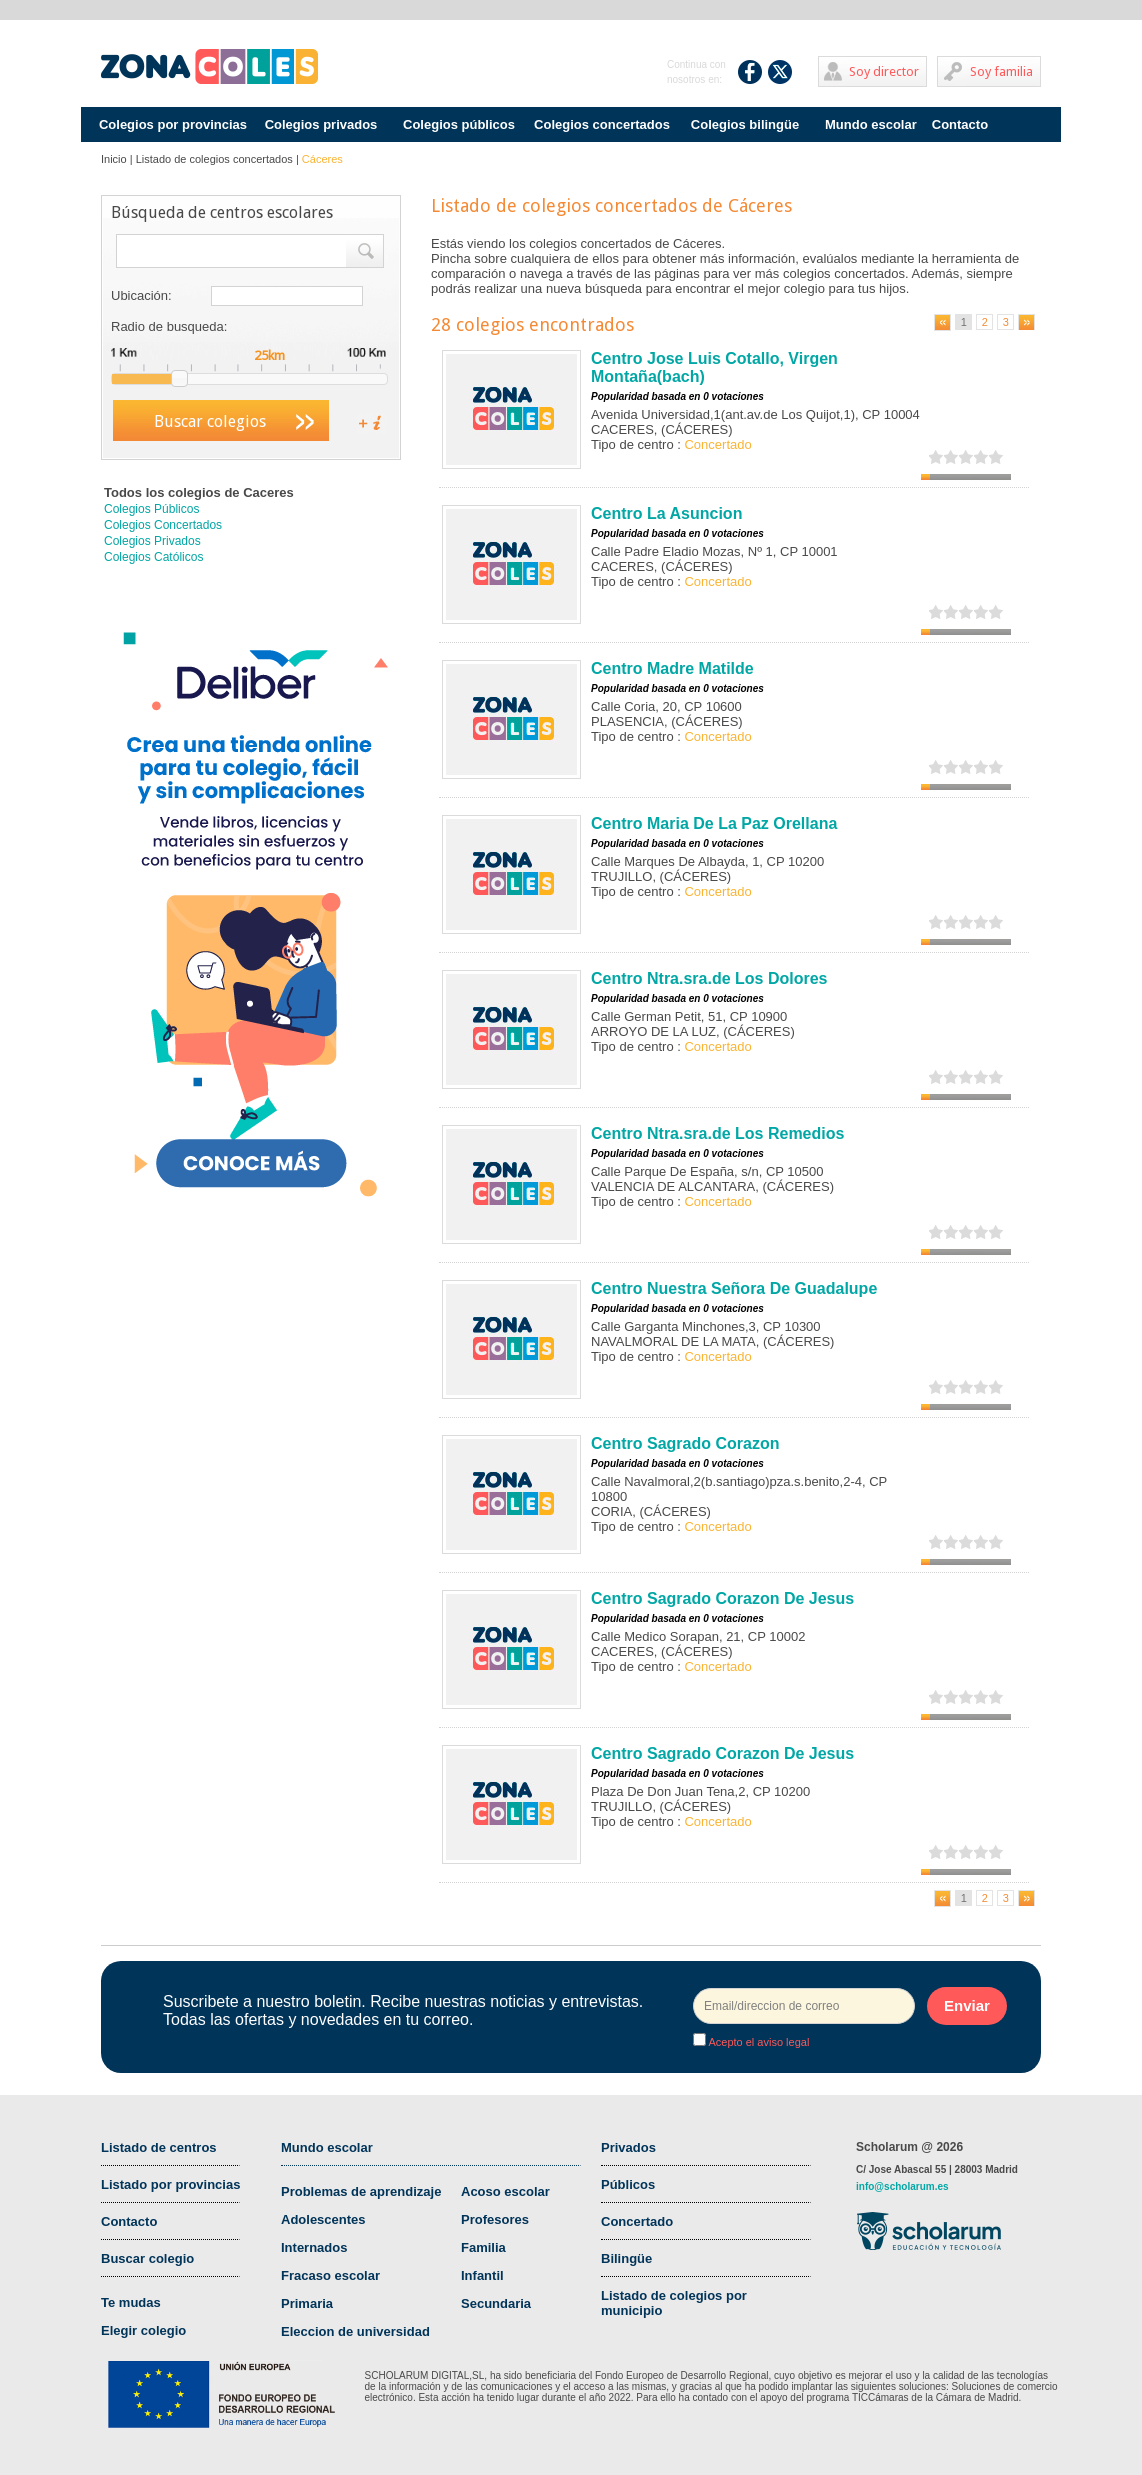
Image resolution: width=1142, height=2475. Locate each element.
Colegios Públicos (151, 509)
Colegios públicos (459, 124)
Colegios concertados (602, 124)
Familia (483, 2247)
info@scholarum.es (902, 2186)
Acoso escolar (505, 2191)
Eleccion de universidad (355, 2331)
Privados (628, 2147)
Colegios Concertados (163, 525)
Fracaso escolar (330, 2275)
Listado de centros (159, 2147)
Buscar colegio (147, 2258)
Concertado (637, 2221)
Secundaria (496, 2303)
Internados (314, 2247)
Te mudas (131, 2302)
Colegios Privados (152, 541)
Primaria (307, 2303)
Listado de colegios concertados (214, 159)
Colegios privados (321, 124)
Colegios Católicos (153, 557)
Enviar (967, 2005)
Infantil (482, 2275)
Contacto (960, 124)
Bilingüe (626, 2258)
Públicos (628, 2184)
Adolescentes (323, 2219)
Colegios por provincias (173, 124)
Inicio (114, 159)
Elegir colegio (143, 2330)
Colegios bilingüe (745, 124)
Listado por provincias (170, 2184)
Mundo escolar (871, 124)
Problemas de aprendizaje (361, 2191)
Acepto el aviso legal (757, 2042)
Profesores (495, 2219)
